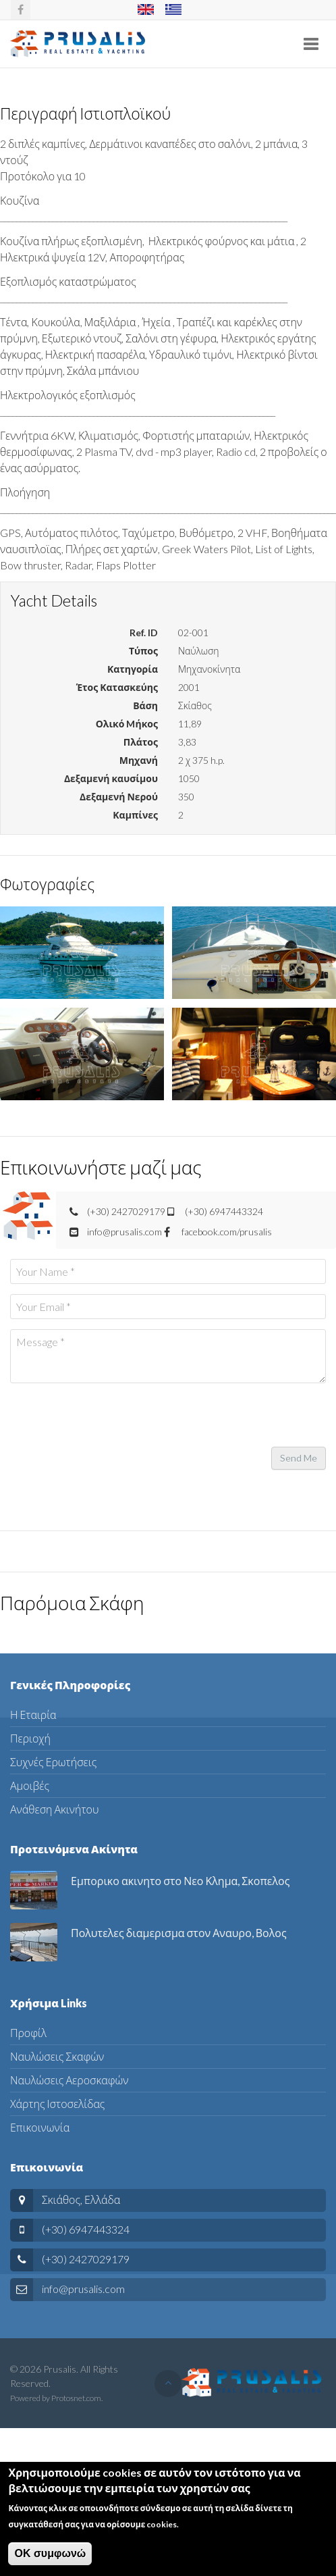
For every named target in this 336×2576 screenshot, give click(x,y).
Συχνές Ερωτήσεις (53, 1761)
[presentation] (112, 1419)
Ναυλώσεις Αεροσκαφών (69, 2079)
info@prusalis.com (83, 2288)
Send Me (298, 1458)
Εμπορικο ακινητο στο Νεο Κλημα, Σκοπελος (180, 1880)
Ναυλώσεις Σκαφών (57, 2056)
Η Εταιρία (33, 1714)
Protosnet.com (76, 2398)
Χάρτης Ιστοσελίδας (57, 2103)
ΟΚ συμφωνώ (50, 2554)
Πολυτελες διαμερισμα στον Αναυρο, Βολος (179, 1932)
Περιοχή (30, 1738)
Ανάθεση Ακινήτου (54, 1809)
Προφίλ (28, 2032)
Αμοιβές (29, 1785)
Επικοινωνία (39, 2127)
